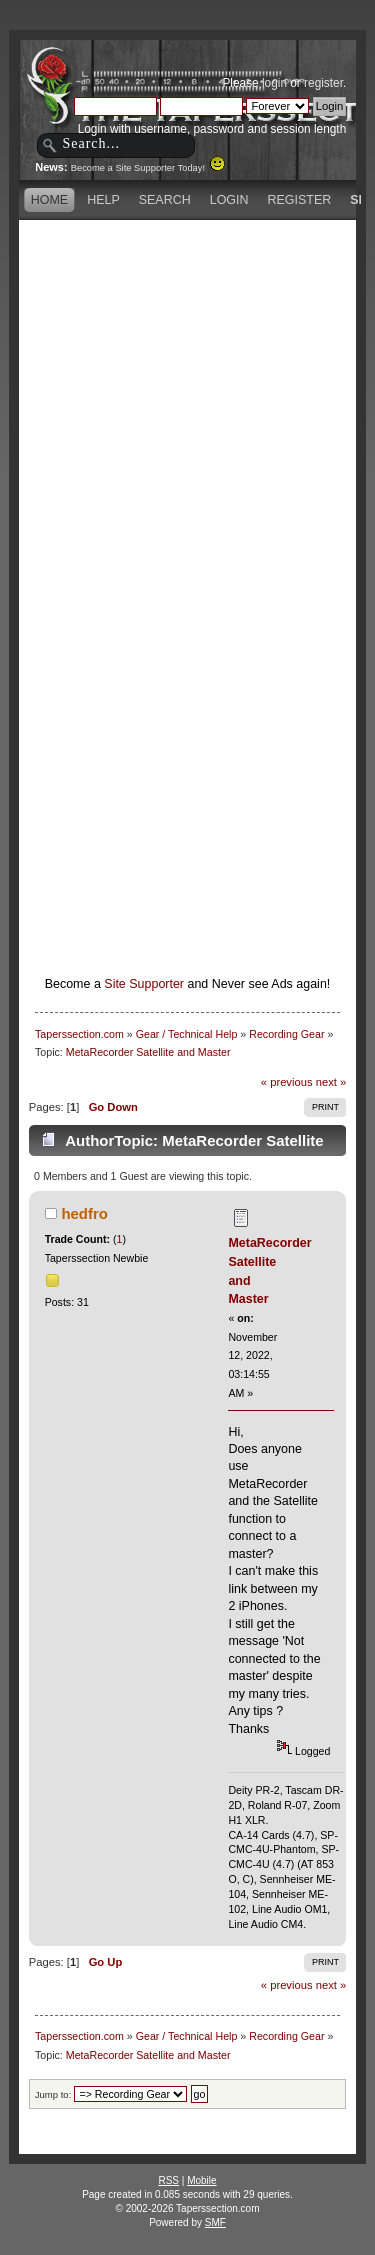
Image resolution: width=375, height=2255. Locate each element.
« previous (287, 1082)
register (323, 83)
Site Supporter (144, 984)
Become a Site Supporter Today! (148, 168)
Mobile (201, 2180)
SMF (215, 2222)
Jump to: (53, 2094)
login (274, 83)
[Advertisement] (187, 412)
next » (331, 1082)
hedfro (84, 1213)
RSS (168, 2180)
